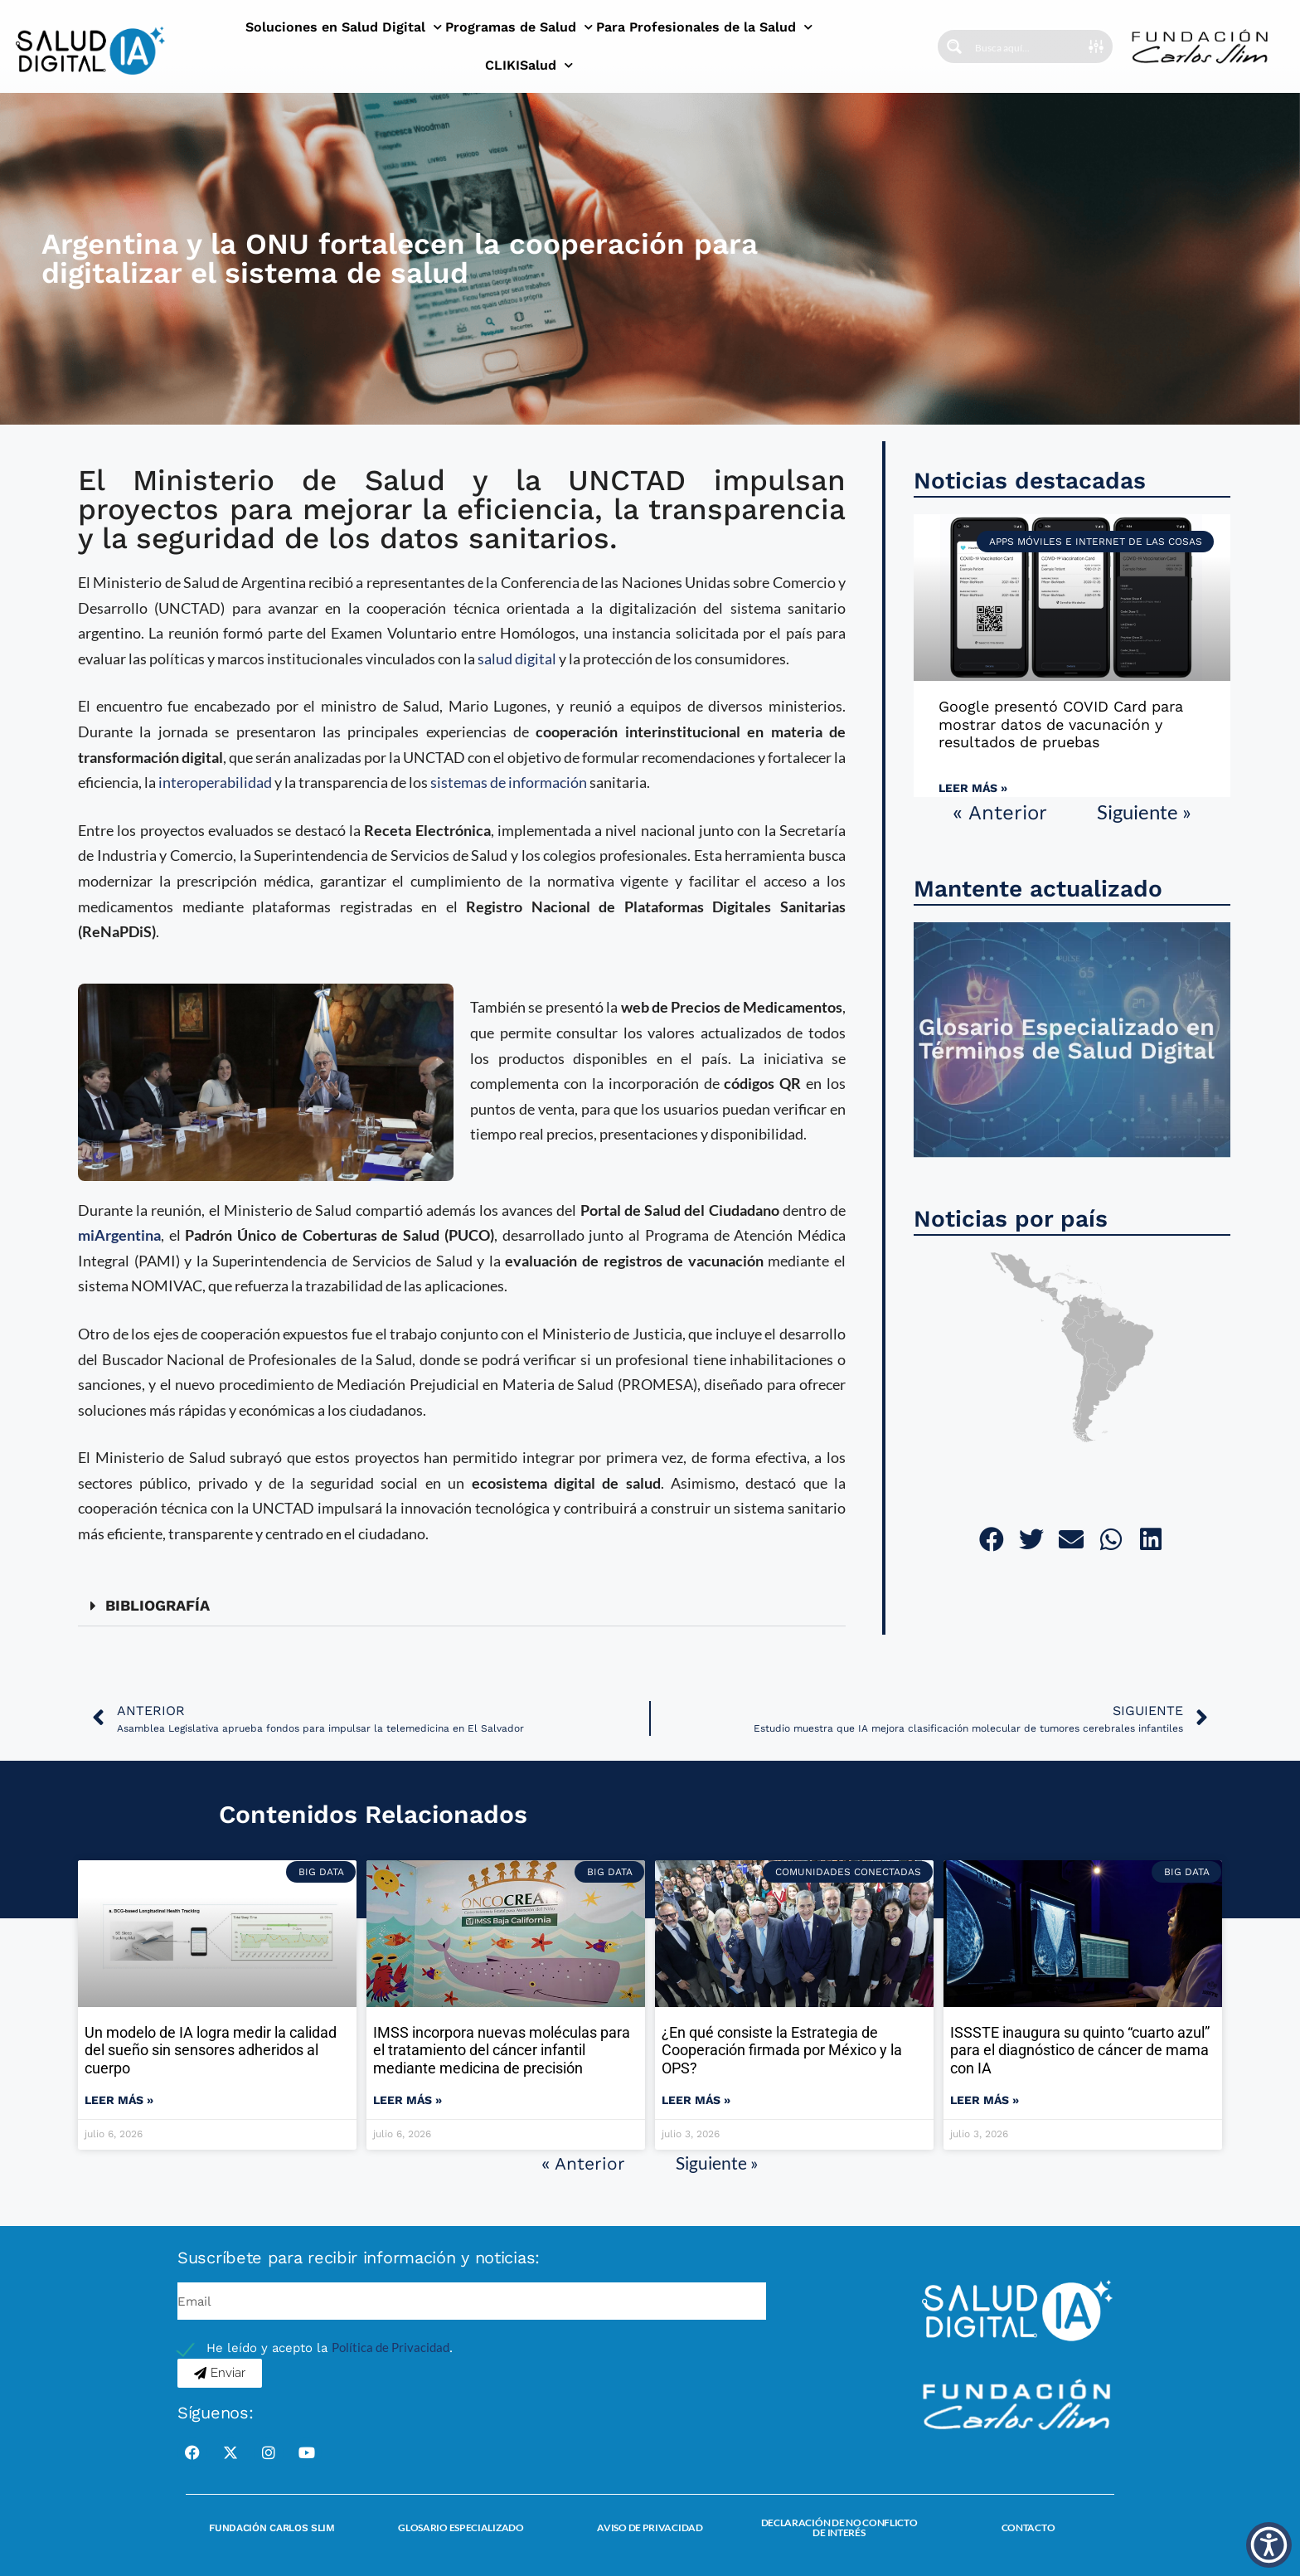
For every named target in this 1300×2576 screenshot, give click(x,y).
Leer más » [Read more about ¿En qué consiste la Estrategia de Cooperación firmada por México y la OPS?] (696, 2100)
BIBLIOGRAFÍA (157, 1605)
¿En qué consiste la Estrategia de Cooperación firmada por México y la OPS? (782, 2050)
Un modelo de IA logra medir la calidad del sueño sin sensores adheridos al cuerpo (211, 2050)
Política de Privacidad (390, 2347)
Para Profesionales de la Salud (704, 27)
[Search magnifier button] (954, 46)
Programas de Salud (519, 27)
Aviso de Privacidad (649, 2527)
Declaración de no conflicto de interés (839, 2527)
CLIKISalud (529, 65)
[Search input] (1026, 46)
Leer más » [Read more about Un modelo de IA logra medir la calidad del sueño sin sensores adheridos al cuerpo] (119, 2100)
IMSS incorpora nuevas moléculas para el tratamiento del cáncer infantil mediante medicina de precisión (501, 2050)
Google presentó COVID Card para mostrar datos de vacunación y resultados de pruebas (1061, 724)
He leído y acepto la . (329, 2347)
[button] (462, 1606)
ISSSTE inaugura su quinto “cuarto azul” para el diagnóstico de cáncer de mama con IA (1080, 2050)
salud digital (517, 658)
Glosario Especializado (460, 2527)
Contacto (1028, 2527)
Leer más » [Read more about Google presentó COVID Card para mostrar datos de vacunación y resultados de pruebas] (973, 788)
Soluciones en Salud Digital (343, 27)
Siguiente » (1144, 812)
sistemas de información (508, 782)
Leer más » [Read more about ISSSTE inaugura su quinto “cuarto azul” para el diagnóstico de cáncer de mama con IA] (984, 2100)
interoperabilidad (215, 782)
